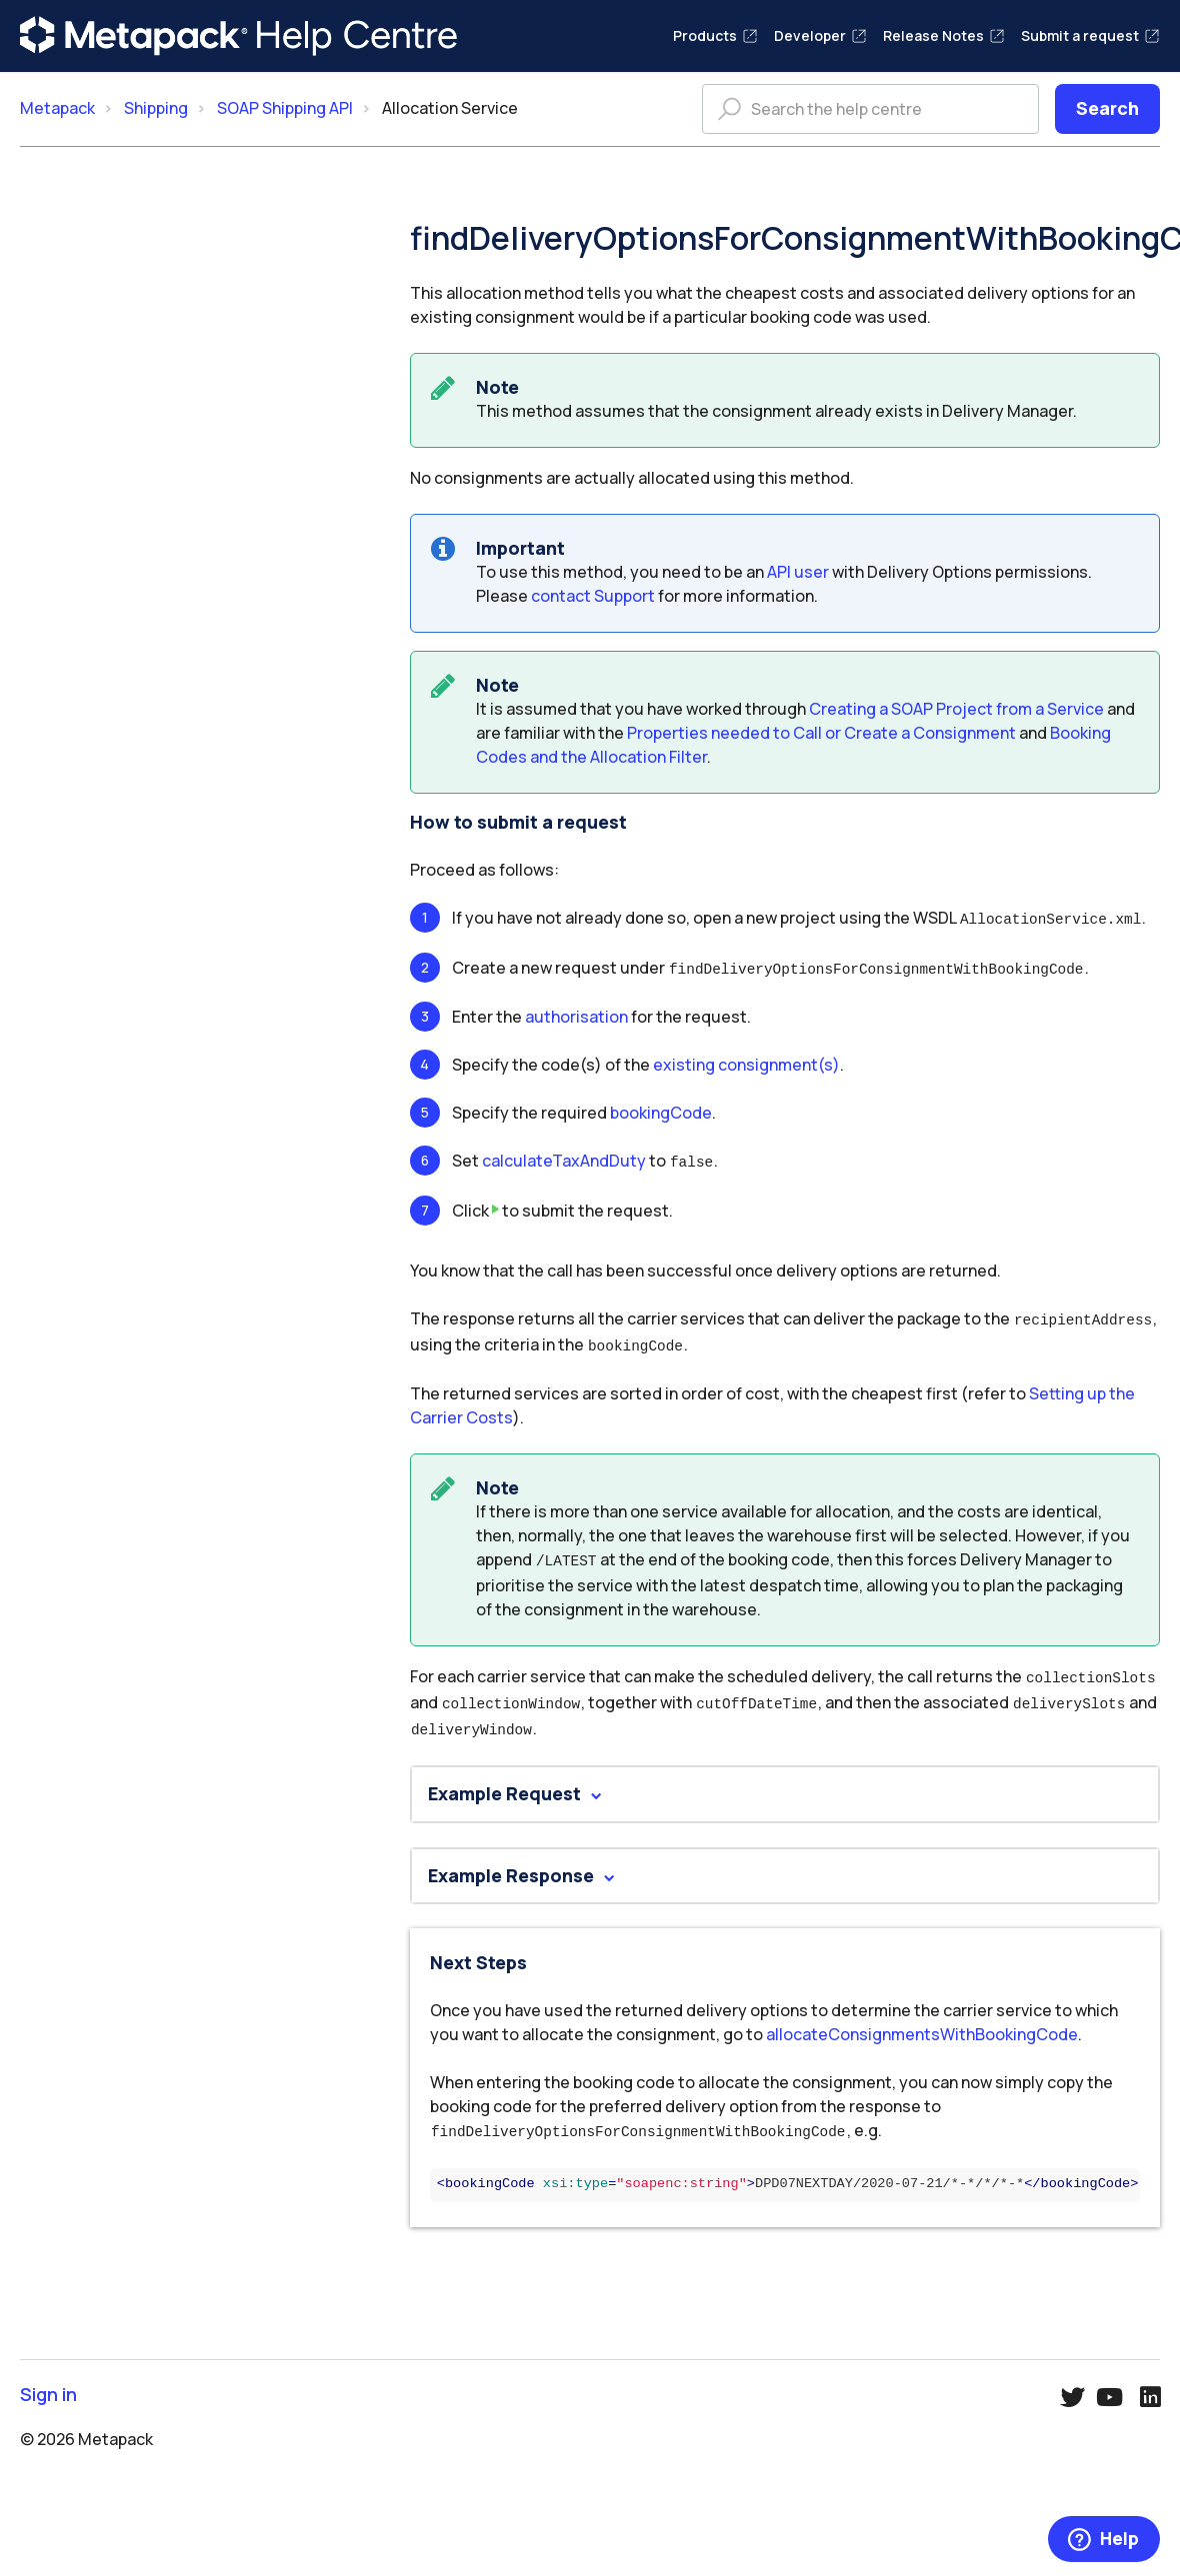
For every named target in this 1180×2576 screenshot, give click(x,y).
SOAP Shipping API (285, 108)
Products (715, 35)
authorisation (576, 1014)
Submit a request (1090, 35)
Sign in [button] (48, 2379)
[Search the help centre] (870, 109)
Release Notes (944, 35)
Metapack (57, 108)
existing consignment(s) (746, 1062)
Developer (820, 35)
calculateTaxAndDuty (564, 1158)
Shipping (156, 108)
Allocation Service (450, 108)
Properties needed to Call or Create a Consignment (821, 733)
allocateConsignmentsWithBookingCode (922, 2020)
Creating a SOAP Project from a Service (956, 709)
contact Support (593, 596)
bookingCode (661, 1110)
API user (798, 572)
